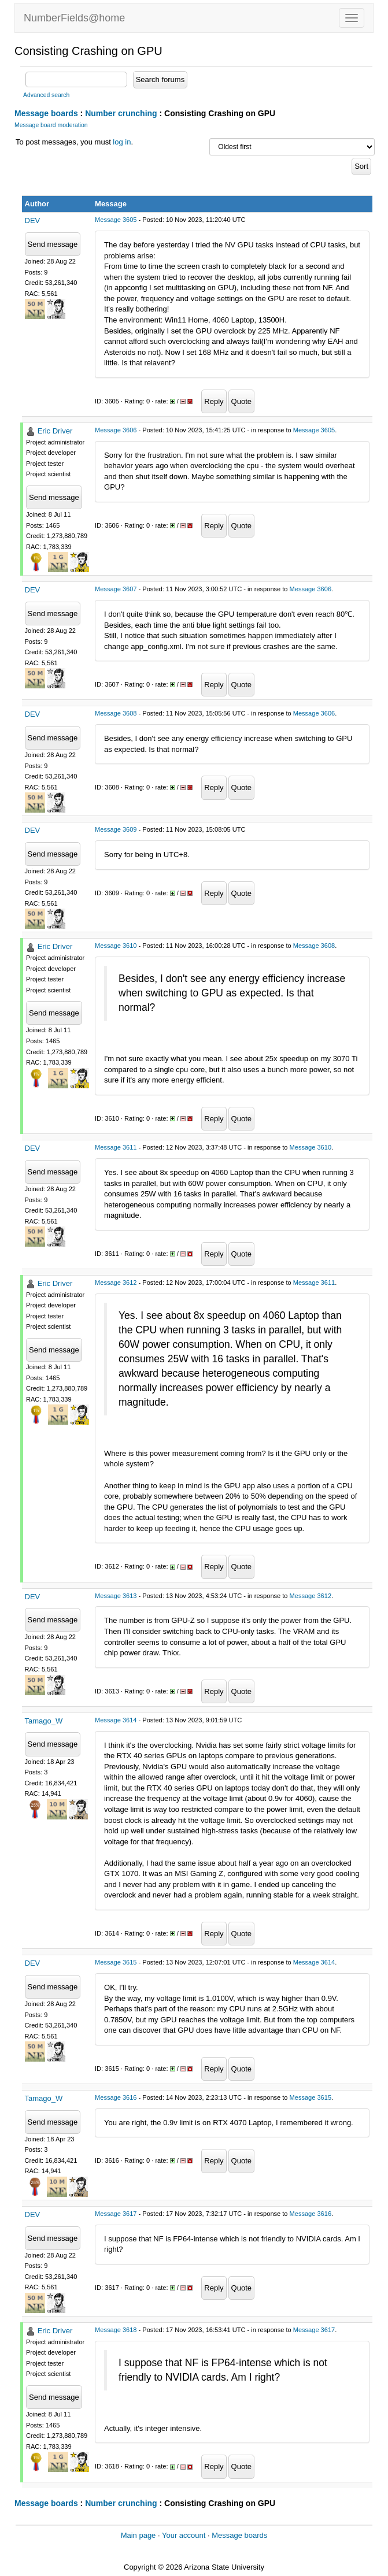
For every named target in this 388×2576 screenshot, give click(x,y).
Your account (183, 2535)
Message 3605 (115, 219)
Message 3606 (115, 430)
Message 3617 (115, 2213)
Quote (241, 401)
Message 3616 (115, 2097)
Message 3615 (115, 1962)
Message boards (46, 113)
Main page (138, 2535)
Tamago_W (44, 1721)
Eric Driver (55, 431)
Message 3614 (115, 1720)
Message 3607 (115, 588)
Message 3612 (115, 1282)
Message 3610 (115, 945)
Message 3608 (115, 713)
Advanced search (46, 95)
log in (122, 142)
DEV (32, 220)
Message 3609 (115, 829)
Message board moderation (51, 125)
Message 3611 (115, 1147)
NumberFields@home (74, 18)
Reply (213, 401)
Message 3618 (115, 2329)
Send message (53, 244)
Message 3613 (115, 1595)
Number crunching (121, 113)
